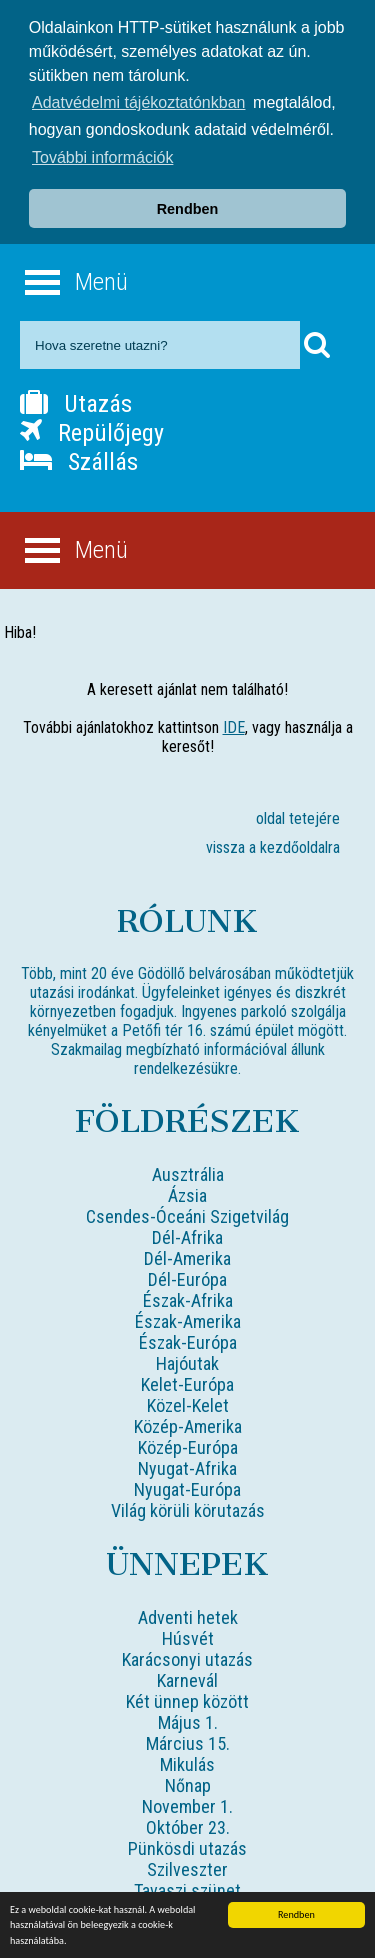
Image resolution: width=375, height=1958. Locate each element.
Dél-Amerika (187, 1258)
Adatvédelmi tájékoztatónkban (138, 102)
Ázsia (187, 1195)
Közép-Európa (188, 1447)
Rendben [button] (188, 209)
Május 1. (188, 1722)
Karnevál (187, 1680)
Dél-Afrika (187, 1237)
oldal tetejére (298, 818)
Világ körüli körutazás (188, 1510)
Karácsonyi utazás (187, 1659)
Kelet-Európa (187, 1384)
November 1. (187, 1806)
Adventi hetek (188, 1617)
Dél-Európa (187, 1279)
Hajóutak (187, 1363)
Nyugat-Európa (187, 1489)
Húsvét (188, 1638)
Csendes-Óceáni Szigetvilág (187, 1216)
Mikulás (187, 1764)
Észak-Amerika (188, 1321)
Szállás (79, 462)
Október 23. (188, 1827)
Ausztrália (188, 1174)
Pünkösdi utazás (187, 1848)
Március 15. (188, 1743)
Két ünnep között (187, 1701)
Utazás (76, 404)
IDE (234, 727)
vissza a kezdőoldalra (273, 847)
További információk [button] (102, 157)
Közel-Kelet (188, 1405)
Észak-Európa (188, 1342)
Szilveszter (187, 1869)
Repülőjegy (92, 433)
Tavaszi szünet (187, 1890)
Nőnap (188, 1785)
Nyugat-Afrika (187, 1468)
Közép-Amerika (188, 1426)
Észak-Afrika (188, 1300)
